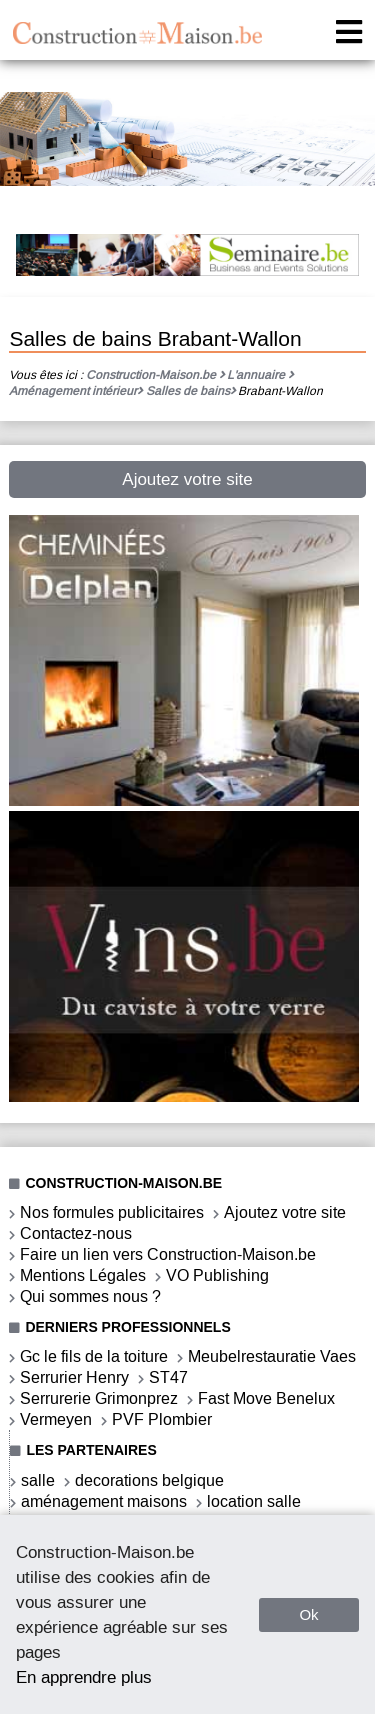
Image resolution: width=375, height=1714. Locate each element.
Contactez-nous (76, 1233)
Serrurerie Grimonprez (99, 1398)
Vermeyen (56, 1419)
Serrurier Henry (74, 1377)
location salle (254, 1501)
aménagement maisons (104, 1501)
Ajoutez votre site (187, 479)
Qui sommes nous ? (90, 1296)
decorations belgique (149, 1480)
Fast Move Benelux (266, 1398)
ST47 (168, 1377)
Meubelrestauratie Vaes (272, 1356)
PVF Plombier (162, 1419)
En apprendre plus (84, 1677)
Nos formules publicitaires (112, 1212)
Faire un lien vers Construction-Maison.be (168, 1254)
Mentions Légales (83, 1275)
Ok (308, 1614)
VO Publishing (217, 1275)
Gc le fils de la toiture (94, 1356)
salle (38, 1480)
